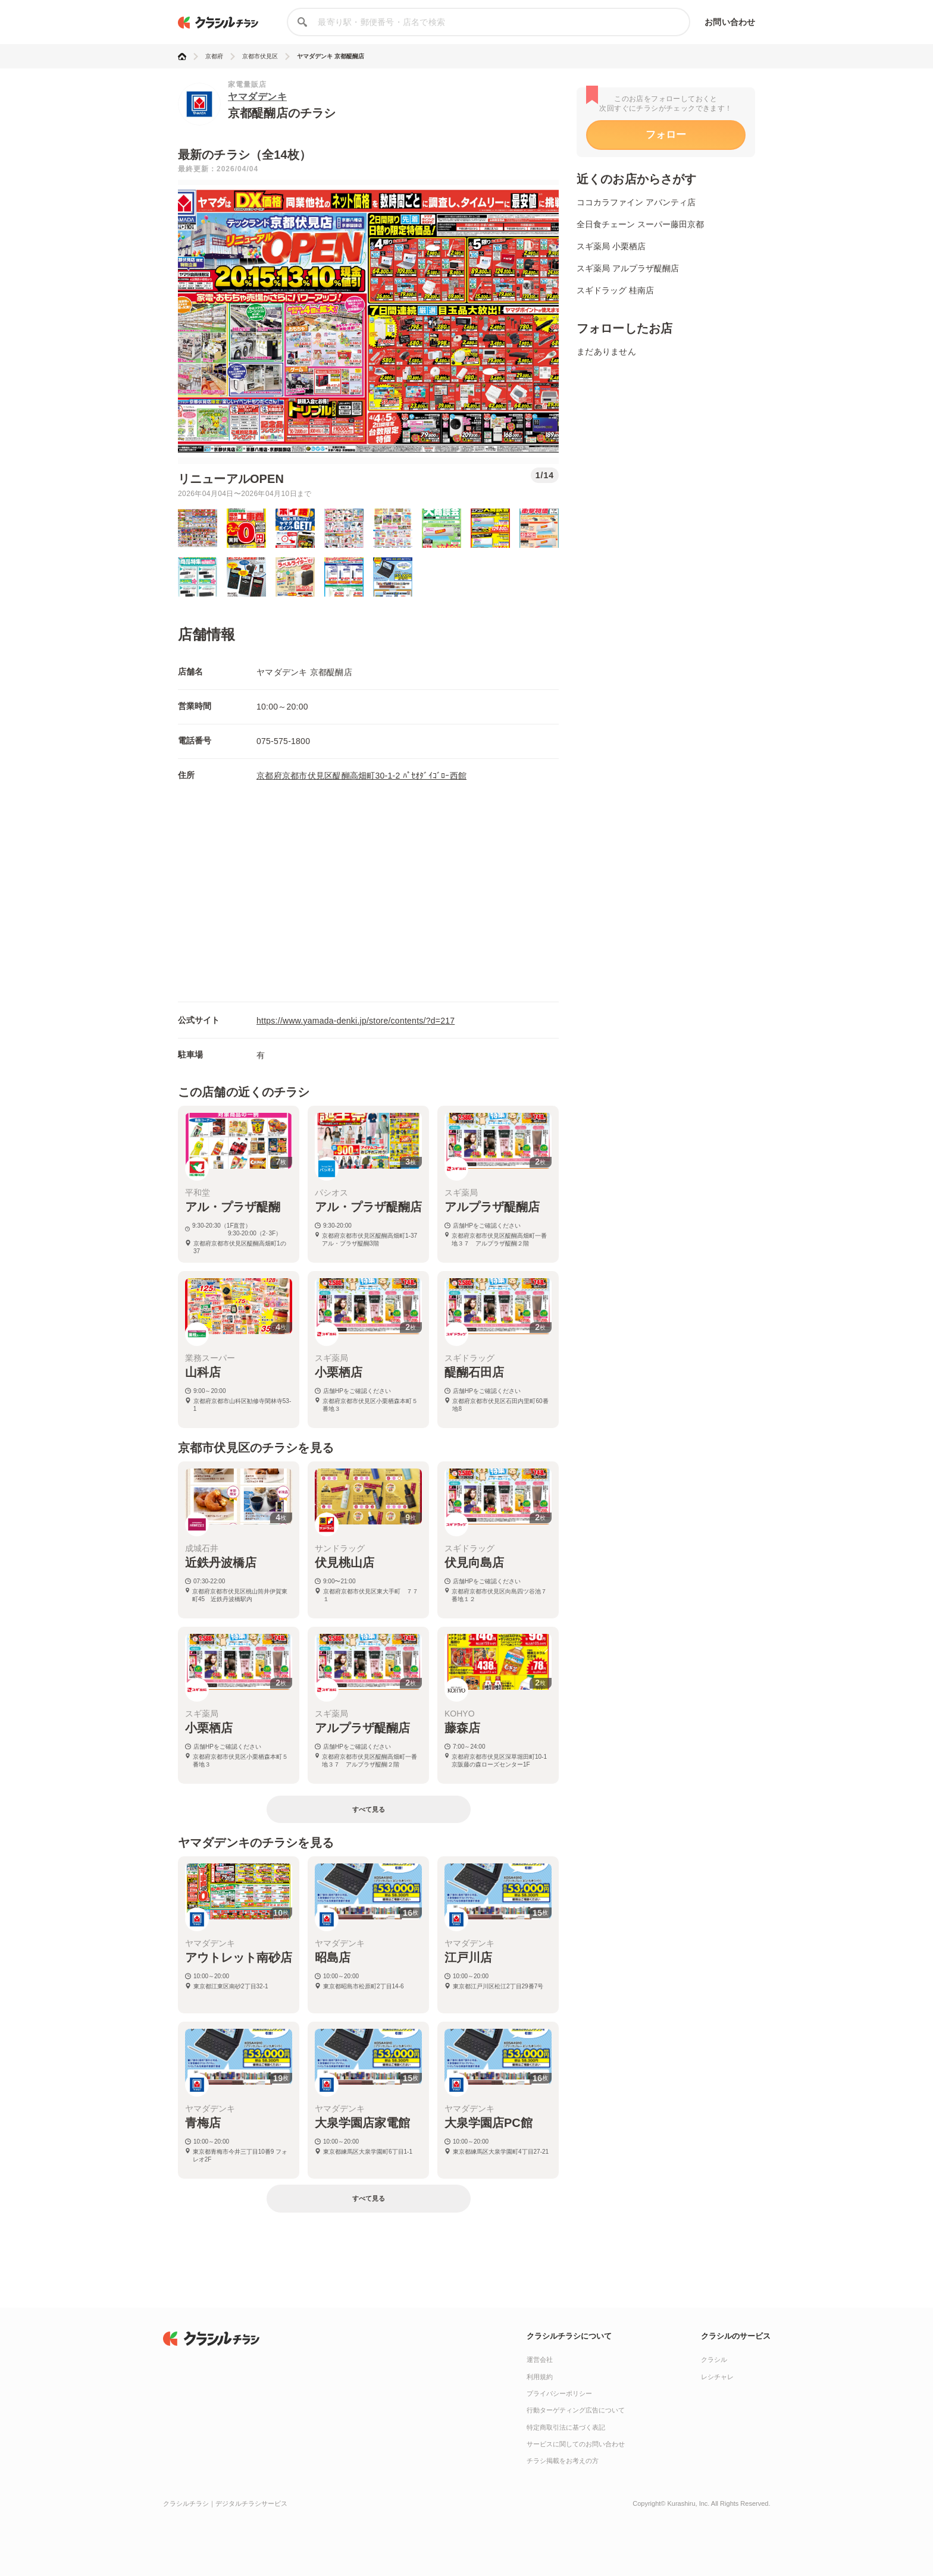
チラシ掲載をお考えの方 (563, 2460)
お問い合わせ (730, 22)
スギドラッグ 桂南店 (615, 290)
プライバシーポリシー (559, 2393)
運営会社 (540, 2359)
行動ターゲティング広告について (576, 2410)
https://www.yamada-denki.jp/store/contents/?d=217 (355, 1020)
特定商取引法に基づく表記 (566, 2427)
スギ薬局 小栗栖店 (611, 246)
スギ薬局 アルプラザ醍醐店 (628, 268)
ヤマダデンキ (257, 97)
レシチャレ (717, 2376)
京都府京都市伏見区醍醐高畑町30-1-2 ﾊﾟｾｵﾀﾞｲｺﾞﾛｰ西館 (361, 775)
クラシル (714, 2359)
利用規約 (540, 2376)
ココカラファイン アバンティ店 (636, 202)
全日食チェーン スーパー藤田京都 (640, 224)
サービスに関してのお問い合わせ (576, 2444)
